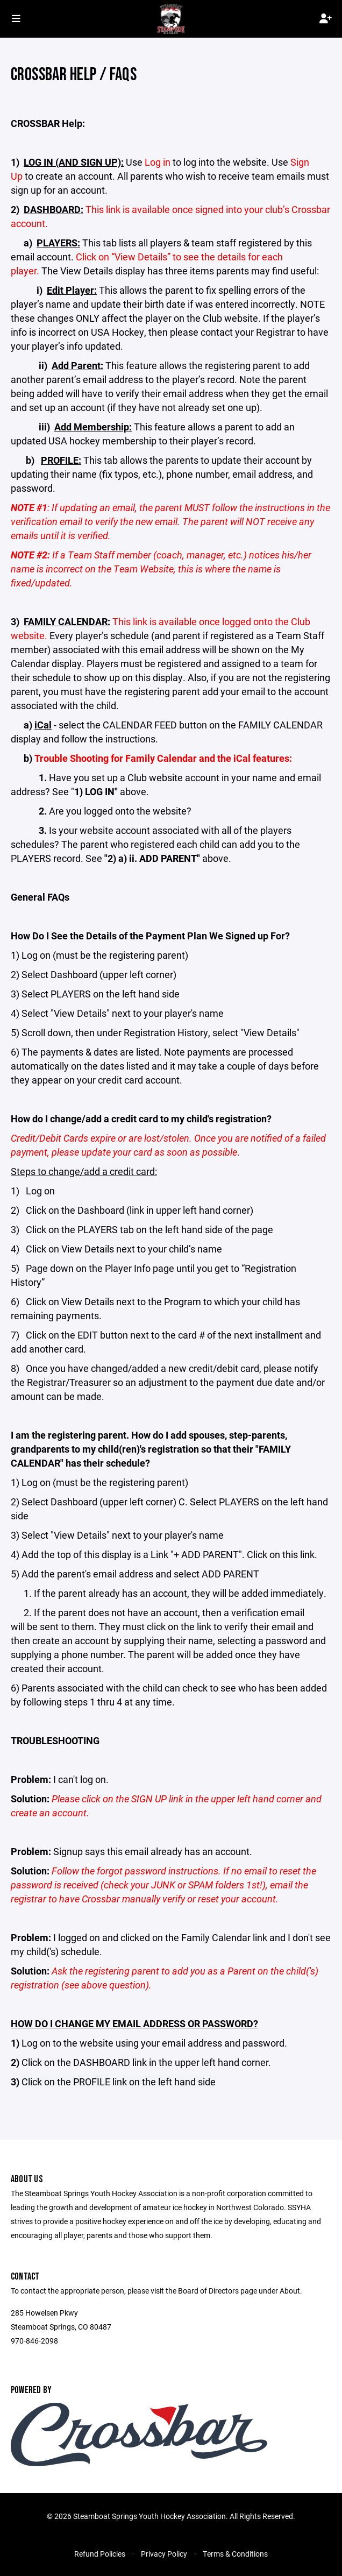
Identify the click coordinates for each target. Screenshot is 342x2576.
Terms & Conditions (235, 2554)
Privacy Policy (164, 2554)
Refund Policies (99, 2554)
